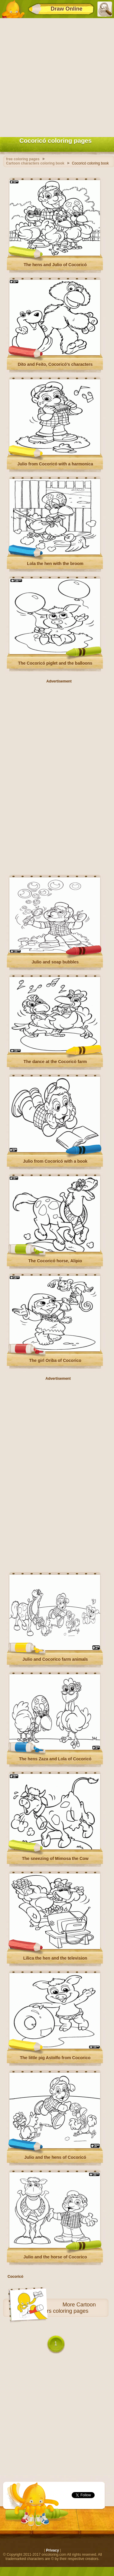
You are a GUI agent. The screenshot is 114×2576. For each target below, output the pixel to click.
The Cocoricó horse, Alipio (55, 1260)
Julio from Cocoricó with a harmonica (55, 464)
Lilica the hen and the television (55, 1958)
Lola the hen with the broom (55, 563)
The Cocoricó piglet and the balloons (55, 663)
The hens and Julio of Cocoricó (55, 264)
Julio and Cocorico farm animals (55, 1659)
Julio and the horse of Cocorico (55, 2257)
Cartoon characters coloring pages (61, 2308)
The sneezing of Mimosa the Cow (55, 1858)
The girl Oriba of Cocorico (55, 1360)
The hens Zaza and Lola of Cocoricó (55, 1758)
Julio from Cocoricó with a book (55, 1161)
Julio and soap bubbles (55, 962)
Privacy (52, 2550)
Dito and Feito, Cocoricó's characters (55, 364)
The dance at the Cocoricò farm (55, 1061)
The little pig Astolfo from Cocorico (55, 2057)
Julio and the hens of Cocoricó (55, 2157)
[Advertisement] (56, 76)
